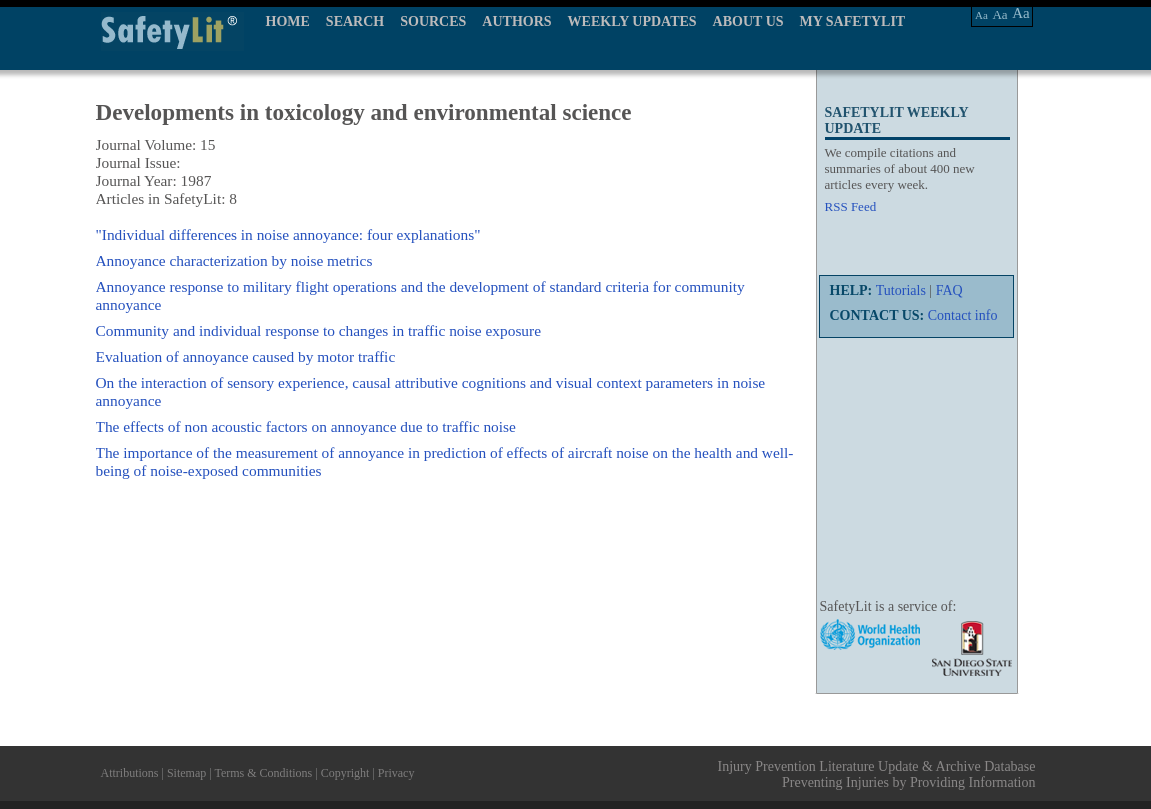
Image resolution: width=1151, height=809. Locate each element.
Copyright (345, 773)
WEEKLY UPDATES (632, 21)
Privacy (396, 773)
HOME (288, 21)
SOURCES (433, 21)
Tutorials (901, 290)
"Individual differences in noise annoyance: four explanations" (288, 234)
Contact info (963, 315)
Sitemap (186, 773)
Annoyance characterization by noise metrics (234, 260)
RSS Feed (851, 206)
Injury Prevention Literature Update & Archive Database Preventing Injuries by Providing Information (877, 774)
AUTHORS (516, 21)
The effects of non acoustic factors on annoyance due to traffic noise (306, 426)
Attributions (130, 773)
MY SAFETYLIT (853, 21)
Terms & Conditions (263, 773)
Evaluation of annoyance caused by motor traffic (246, 356)
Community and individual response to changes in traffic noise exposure (319, 330)
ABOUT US (748, 21)
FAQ (949, 290)
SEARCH (355, 21)
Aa (981, 15)
